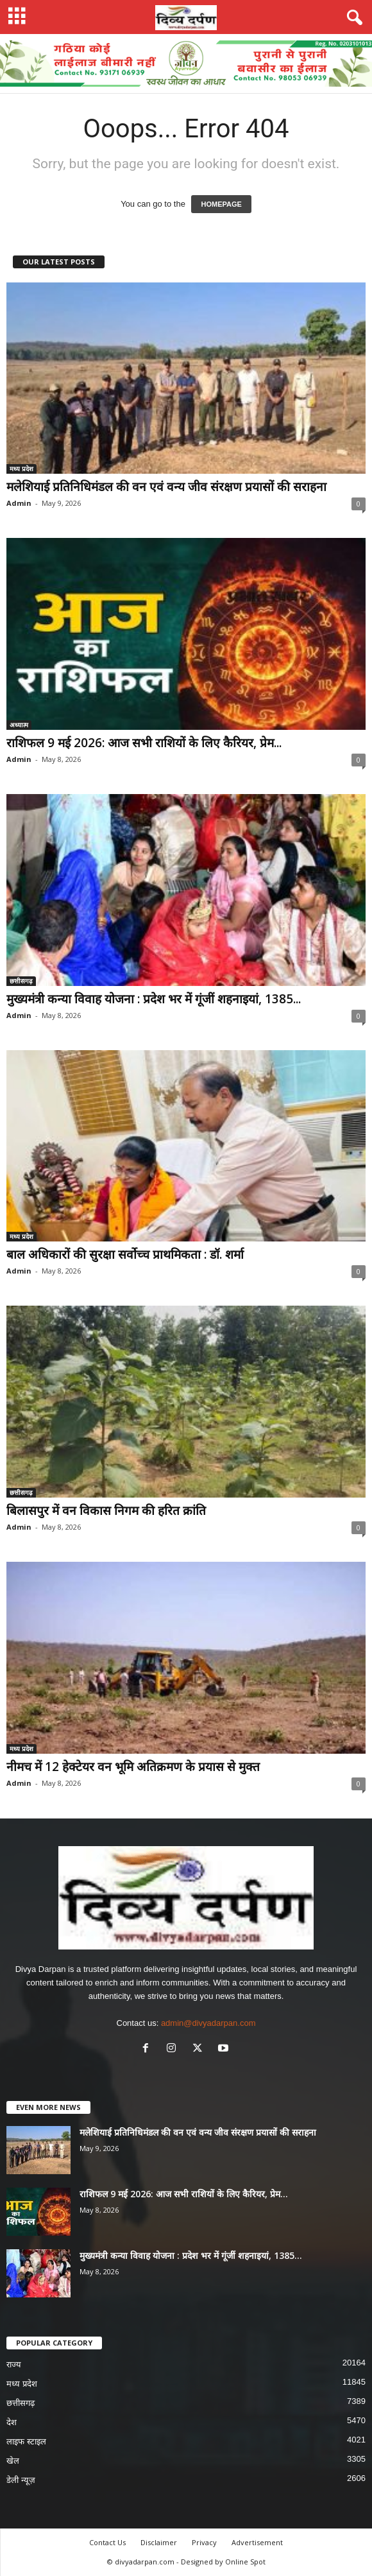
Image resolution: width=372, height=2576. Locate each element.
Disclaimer (158, 2542)
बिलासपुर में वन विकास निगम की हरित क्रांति (106, 1510)
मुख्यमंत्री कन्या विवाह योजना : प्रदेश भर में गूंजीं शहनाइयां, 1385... (153, 998)
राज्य (13, 2364)
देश (11, 2422)
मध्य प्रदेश (21, 468)
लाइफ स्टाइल (26, 2441)
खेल (12, 2461)
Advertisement (257, 2542)
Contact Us (107, 2542)
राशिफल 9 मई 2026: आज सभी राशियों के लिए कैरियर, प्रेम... (144, 742)
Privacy (204, 2542)
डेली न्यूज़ (20, 2480)
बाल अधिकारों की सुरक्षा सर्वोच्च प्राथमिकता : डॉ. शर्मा (125, 1254)
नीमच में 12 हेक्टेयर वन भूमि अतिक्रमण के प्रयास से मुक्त (133, 1766)
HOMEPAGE (221, 204)
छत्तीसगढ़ (21, 980)
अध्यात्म (19, 724)
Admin (18, 503)
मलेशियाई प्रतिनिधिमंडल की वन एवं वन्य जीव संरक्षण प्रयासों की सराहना (166, 486)
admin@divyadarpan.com (208, 2023)
